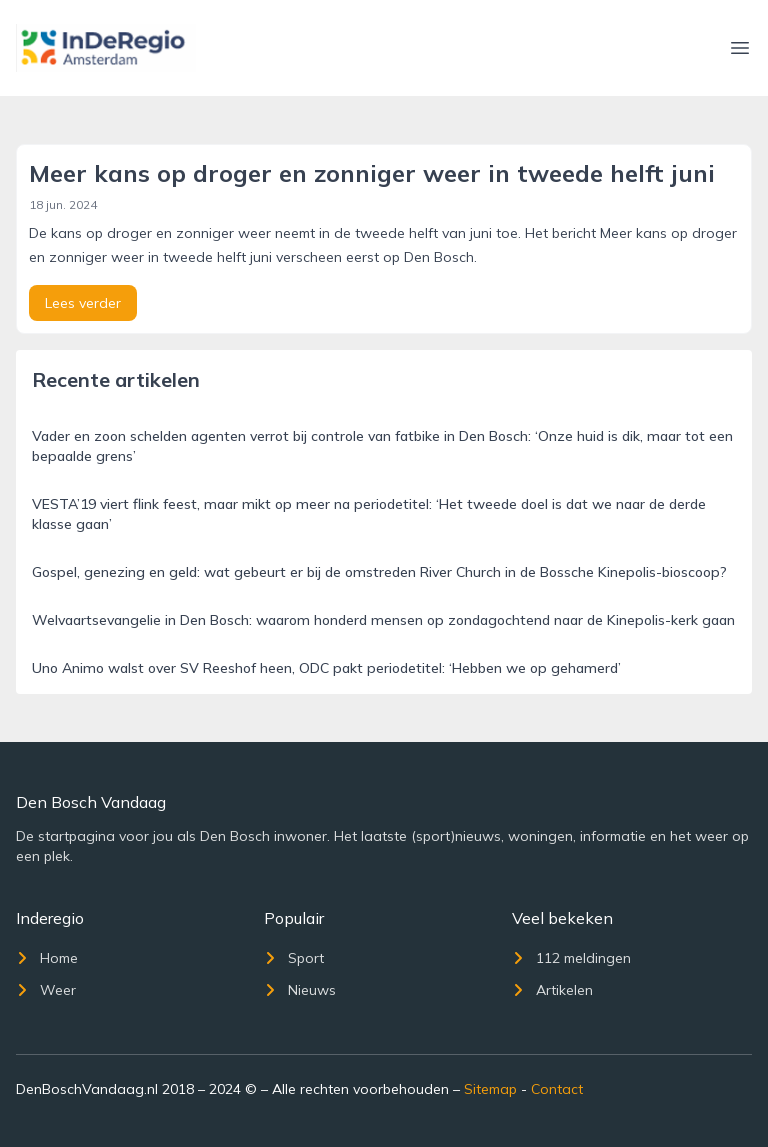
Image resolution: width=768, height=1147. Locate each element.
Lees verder (83, 303)
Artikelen (552, 990)
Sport (294, 958)
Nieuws (300, 990)
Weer (46, 990)
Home (47, 958)
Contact (557, 1089)
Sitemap (490, 1089)
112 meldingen (571, 958)
